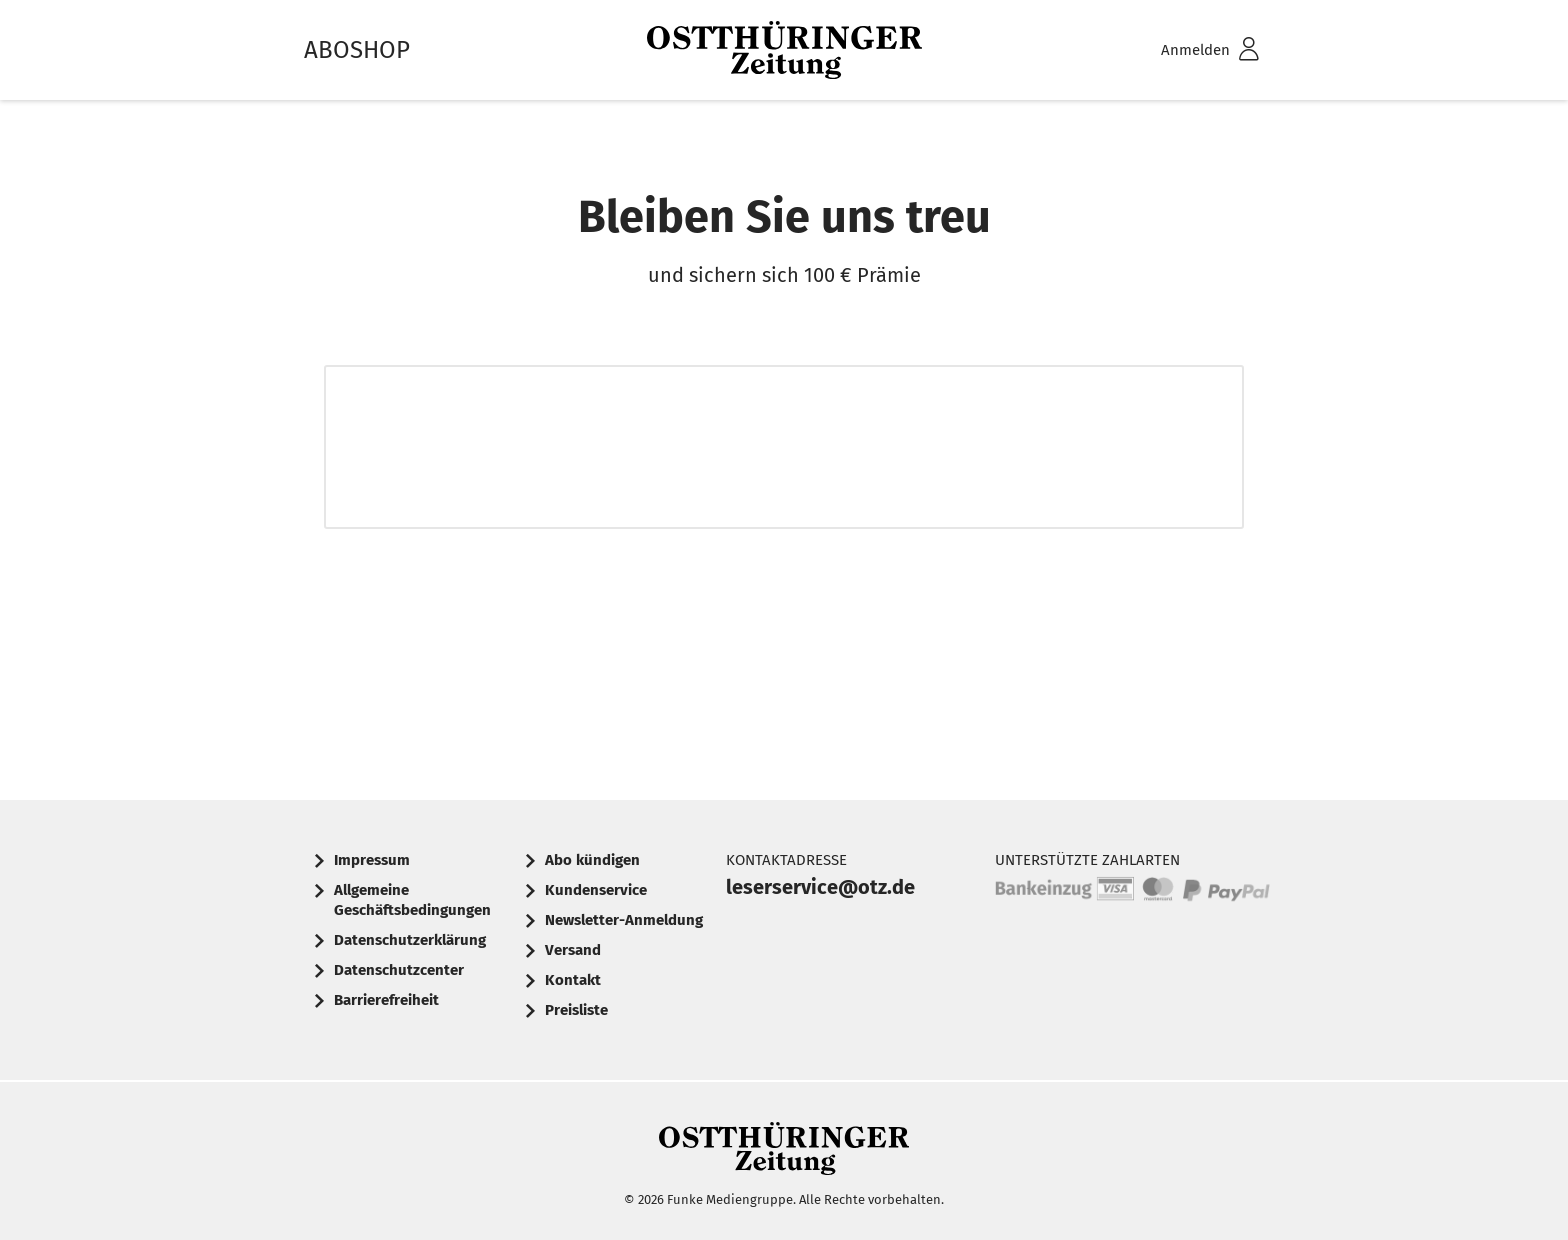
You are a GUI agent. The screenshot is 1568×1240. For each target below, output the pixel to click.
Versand (573, 950)
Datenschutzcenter (399, 970)
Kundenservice (596, 890)
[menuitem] (1184, 50)
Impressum (372, 860)
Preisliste (576, 1010)
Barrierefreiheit (386, 1000)
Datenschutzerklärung (410, 940)
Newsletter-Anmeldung (624, 920)
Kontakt (573, 980)
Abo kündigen (592, 860)
